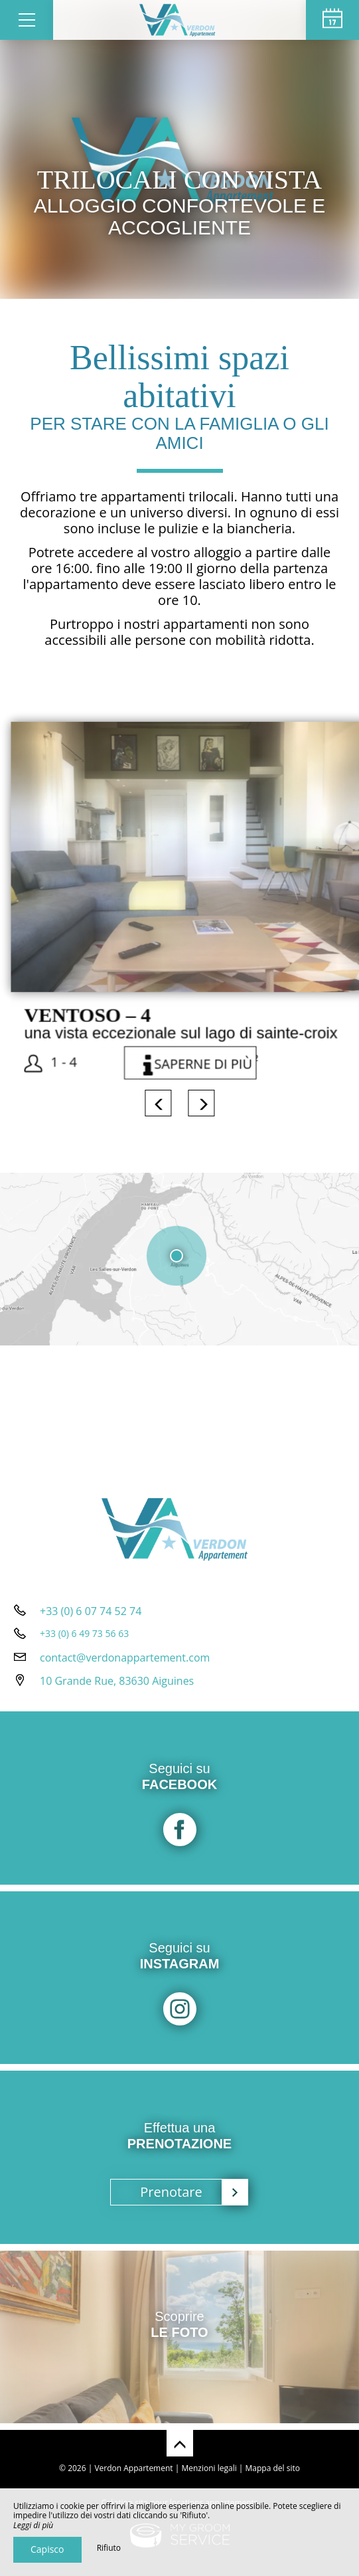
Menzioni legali (208, 2468)
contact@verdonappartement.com (125, 1657)
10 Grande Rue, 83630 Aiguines (117, 1681)
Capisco (47, 2549)
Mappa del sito (273, 2468)
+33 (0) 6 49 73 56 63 (84, 1633)
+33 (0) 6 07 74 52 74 (90, 1611)
